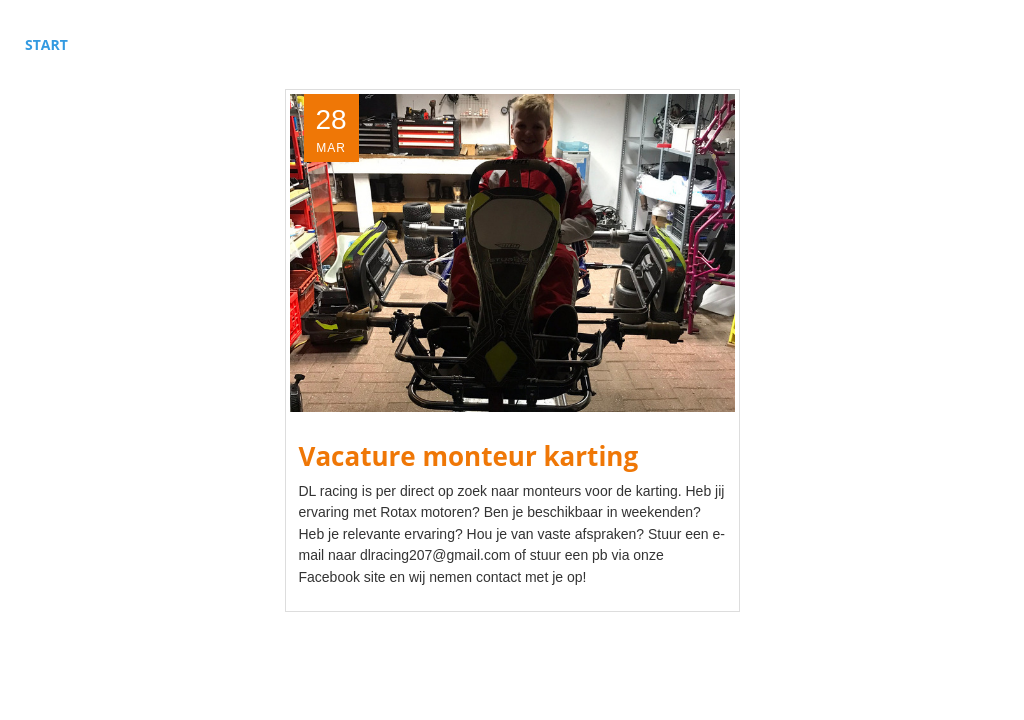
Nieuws (438, 44)
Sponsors (342, 44)
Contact (630, 44)
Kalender (730, 44)
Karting (243, 44)
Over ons (530, 44)
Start (46, 44)
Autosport (140, 44)
